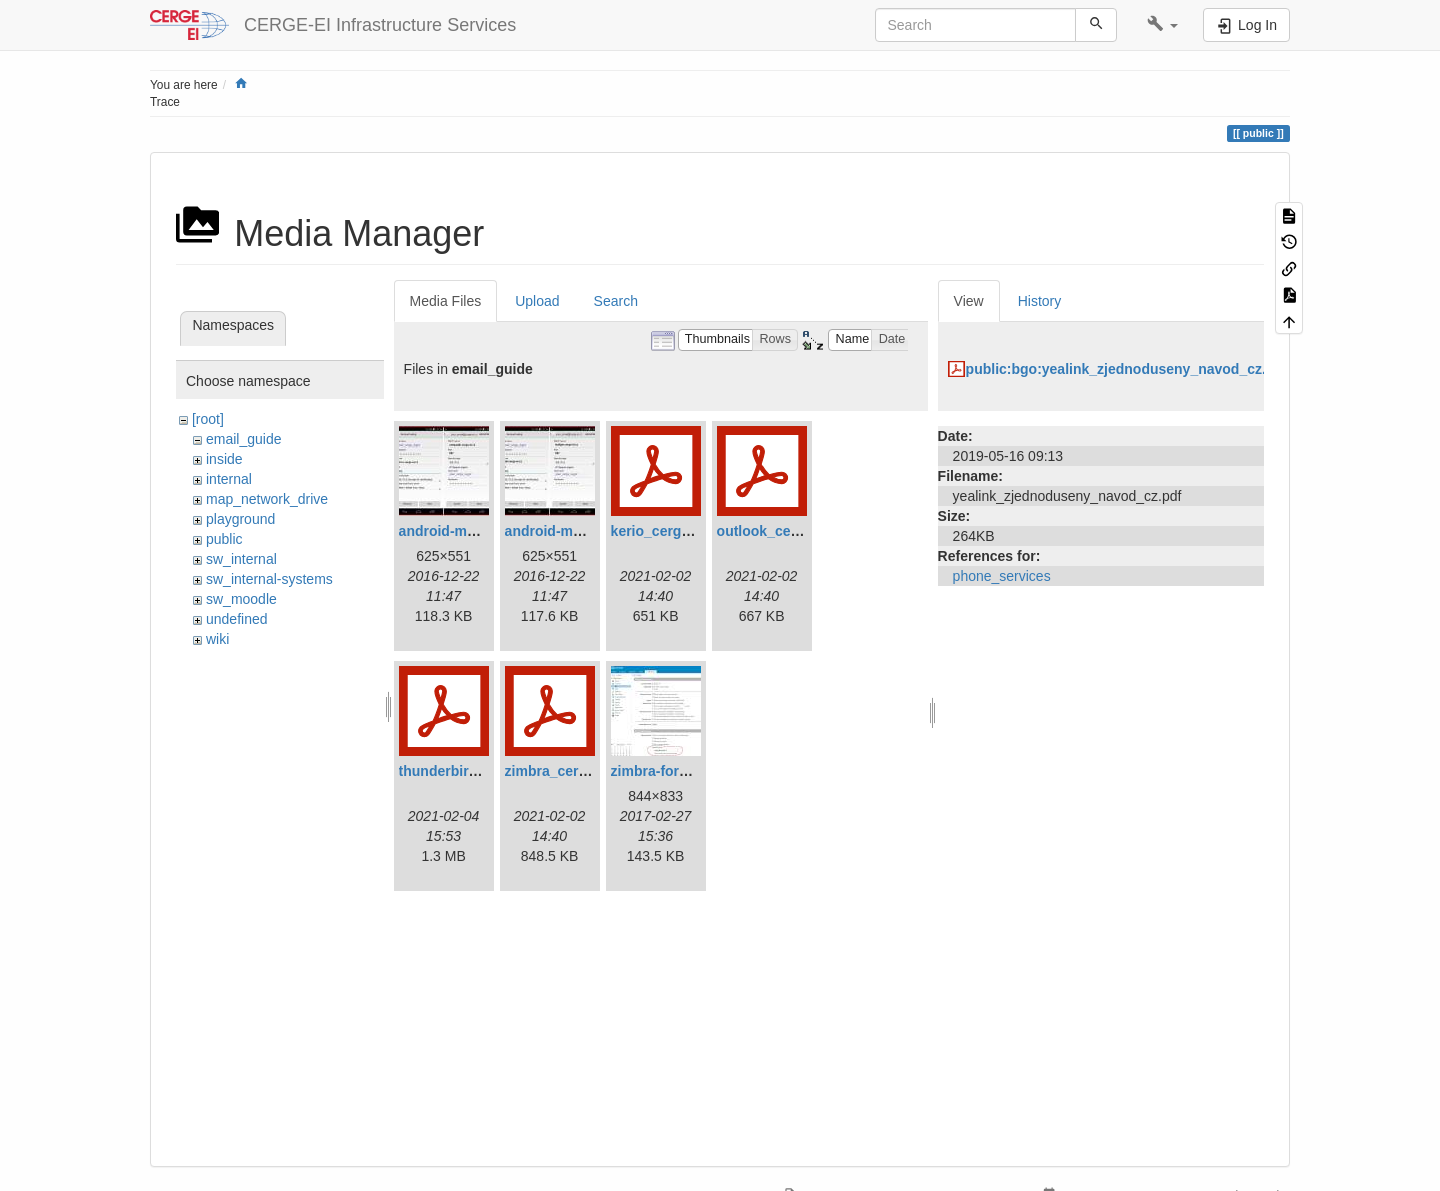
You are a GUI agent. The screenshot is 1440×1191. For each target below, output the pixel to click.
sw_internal (241, 559)
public (224, 539)
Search (616, 301)
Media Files (446, 301)
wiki (217, 639)
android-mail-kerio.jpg (472, 531)
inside (224, 459)
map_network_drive (267, 499)
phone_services (1002, 576)
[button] (1162, 25)
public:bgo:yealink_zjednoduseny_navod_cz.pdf (1127, 369)
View (969, 301)
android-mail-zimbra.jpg (584, 531)
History (1040, 301)
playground (240, 519)
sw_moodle (241, 599)
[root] (208, 419)
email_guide (244, 439)
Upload (537, 301)
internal (229, 479)
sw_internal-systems (269, 579)
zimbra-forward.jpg (674, 771)
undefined (237, 619)
